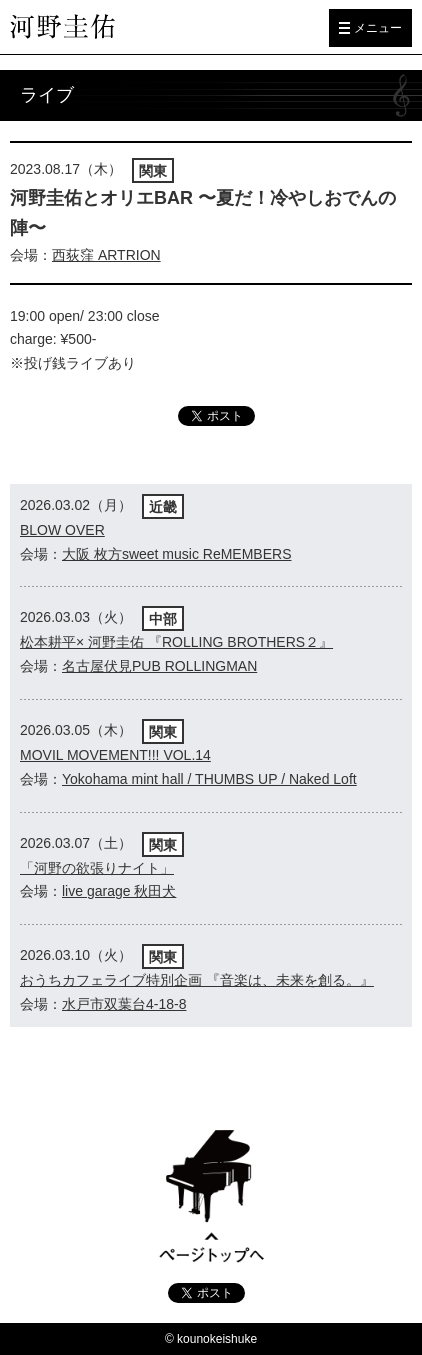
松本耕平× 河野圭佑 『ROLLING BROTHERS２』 (176, 642)
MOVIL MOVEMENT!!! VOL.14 (115, 755)
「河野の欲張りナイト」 (97, 868)
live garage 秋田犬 (119, 891)
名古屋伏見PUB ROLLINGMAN (159, 666)
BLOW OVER (62, 530)
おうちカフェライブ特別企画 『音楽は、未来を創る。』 (197, 980)
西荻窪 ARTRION (106, 255)
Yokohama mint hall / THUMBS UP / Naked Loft (209, 779)
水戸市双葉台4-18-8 (124, 1004)
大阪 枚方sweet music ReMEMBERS (176, 554)
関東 (153, 171)
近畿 (163, 507)
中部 (163, 619)
